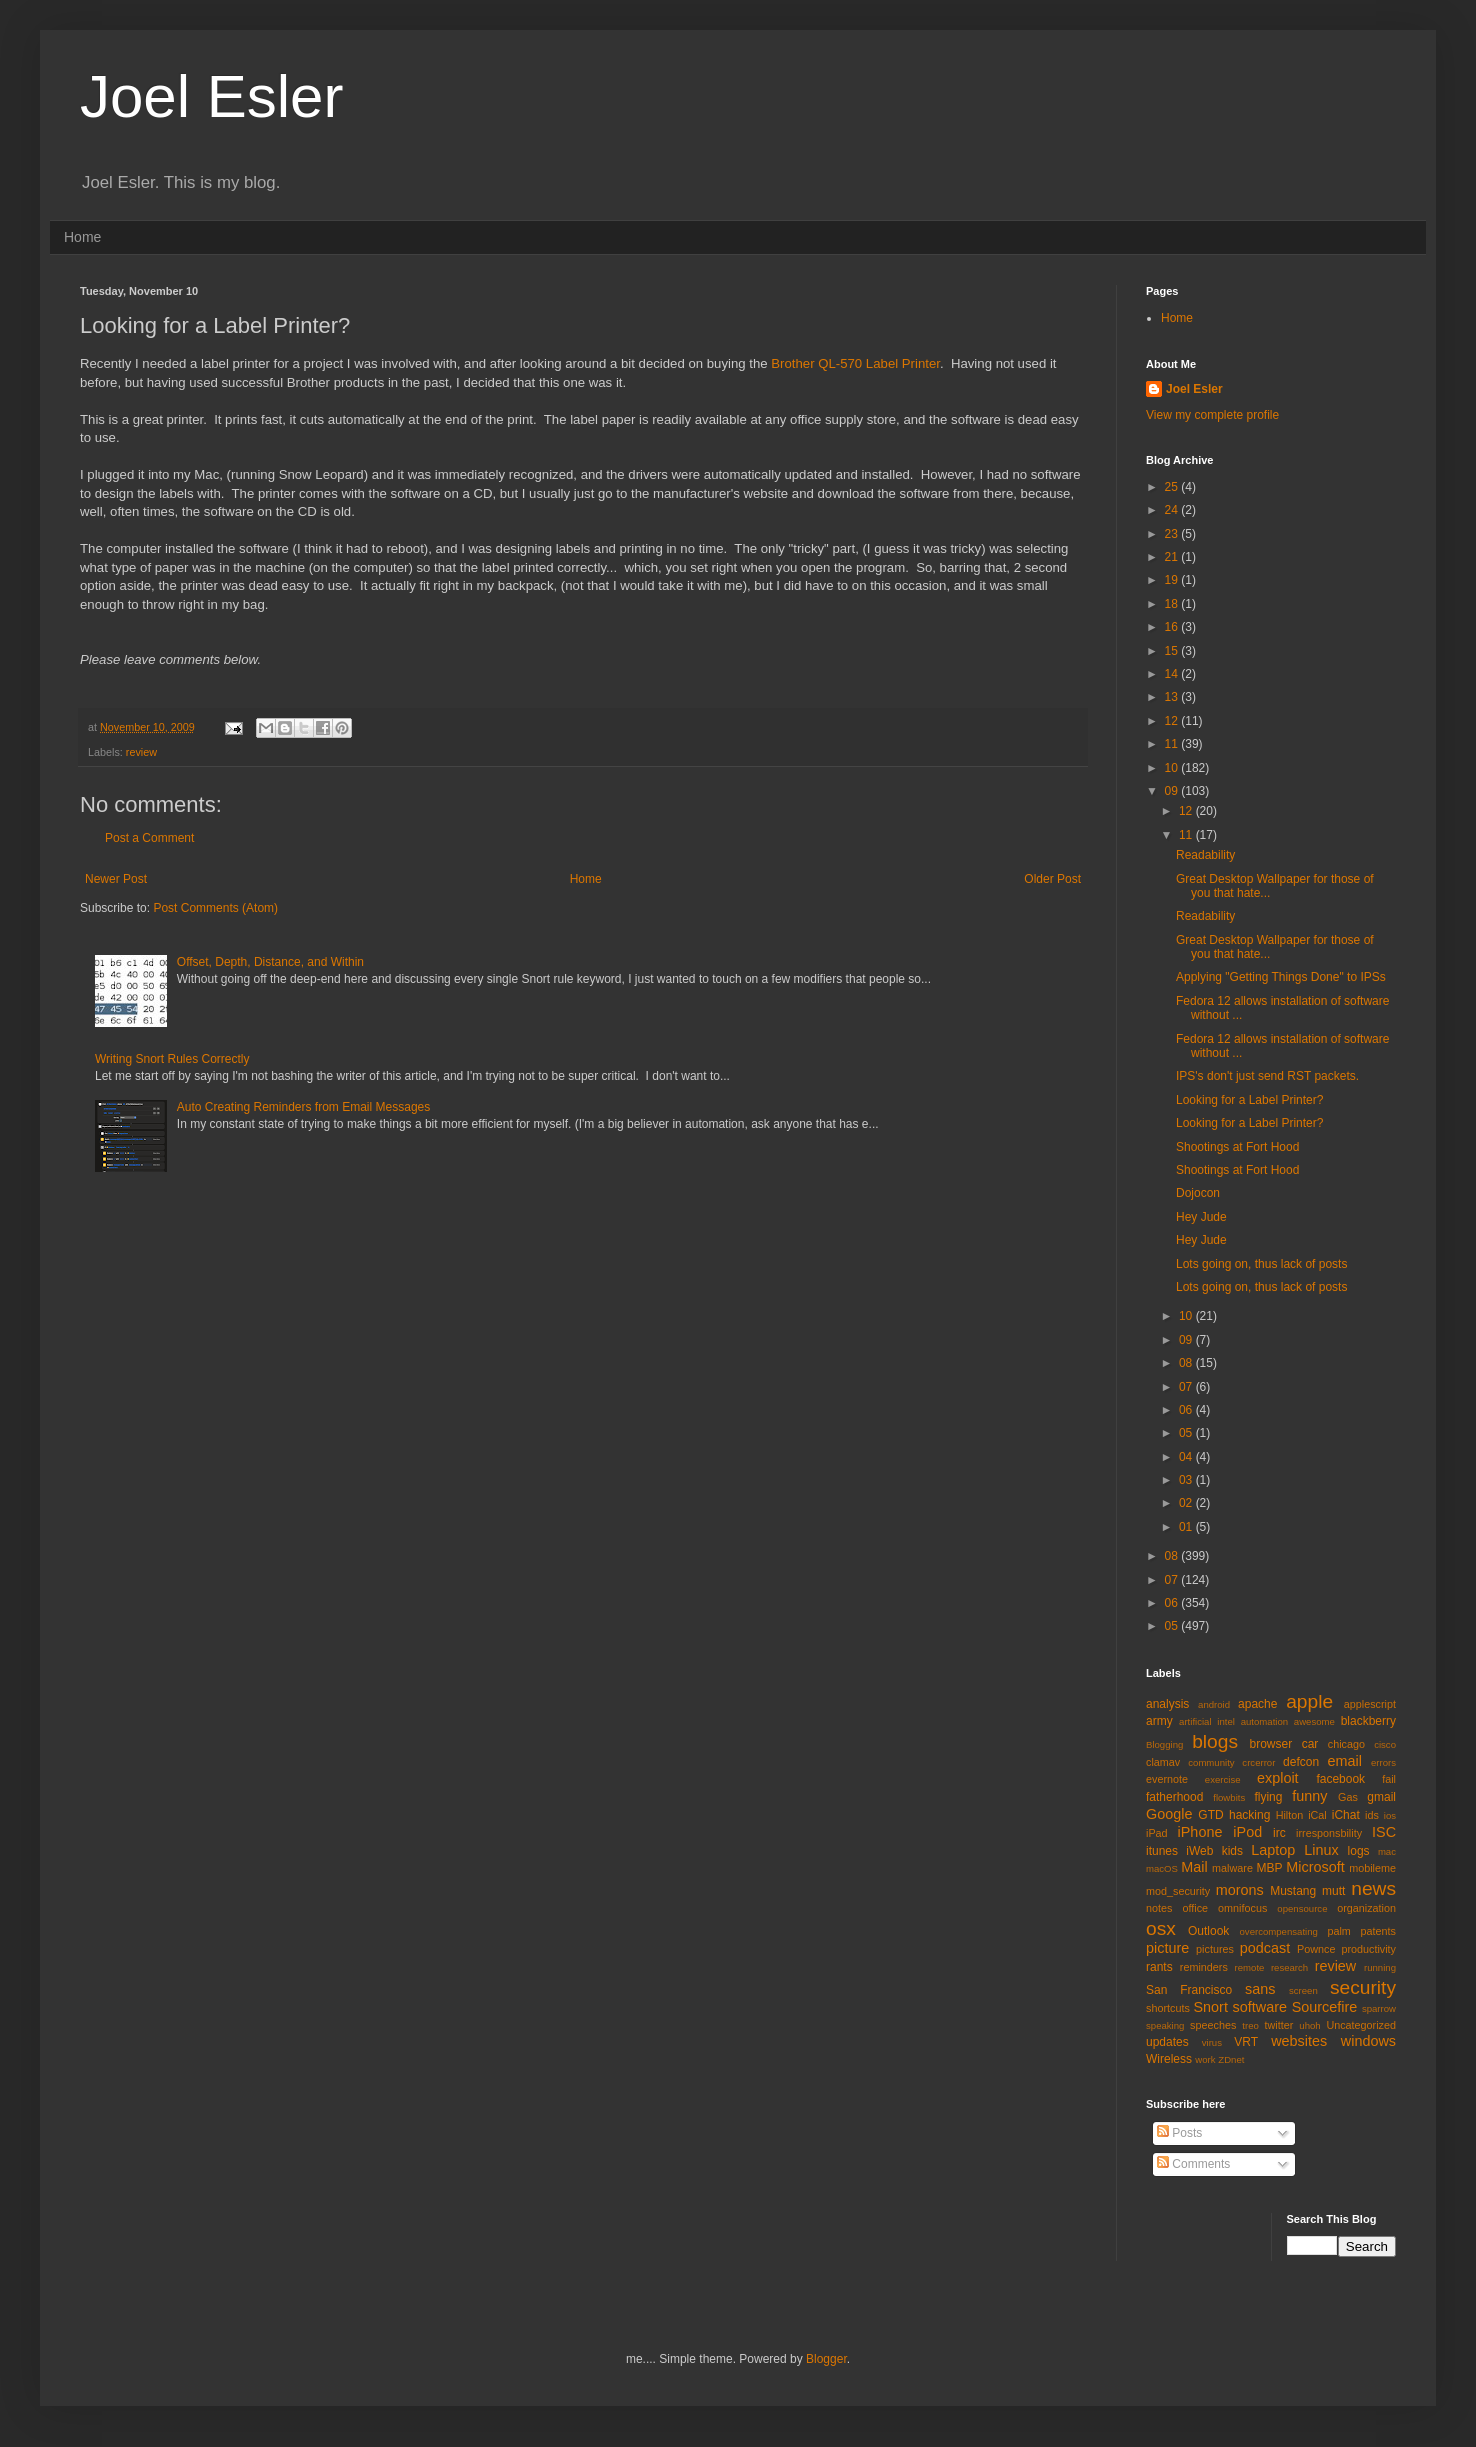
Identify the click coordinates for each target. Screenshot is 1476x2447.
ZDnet (1231, 2059)
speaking (1165, 2025)
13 (1173, 697)
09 (1173, 791)
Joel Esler (211, 96)
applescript (1370, 1704)
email (1345, 1761)
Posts (1179, 2133)
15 (1173, 651)
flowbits (1229, 1797)
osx (1161, 1928)
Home (82, 237)
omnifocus (1242, 1908)
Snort (1210, 2007)
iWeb (1199, 1851)
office (1195, 1908)
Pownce (1316, 1949)
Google (1169, 1814)
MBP (1269, 1868)
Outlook (1208, 1931)
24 (1173, 510)
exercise (1223, 1779)
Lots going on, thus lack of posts (1261, 1264)
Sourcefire (1325, 2007)
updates (1167, 2042)
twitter (1279, 2025)
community (1211, 1762)
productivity (1368, 1949)
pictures (1215, 1949)
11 (1173, 744)
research (1289, 1967)
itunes (1162, 1851)
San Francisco (1189, 1990)
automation (1264, 1721)
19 (1173, 580)
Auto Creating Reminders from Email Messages (303, 1107)
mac (1387, 1851)
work (1205, 2059)
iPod (1247, 1832)
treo (1250, 2025)
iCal (1317, 1815)
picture (1167, 1948)
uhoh (1309, 2025)
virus (1212, 2042)
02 (1187, 1503)
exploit (1278, 1778)
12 (1173, 721)
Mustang (1293, 1891)
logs (1359, 1851)
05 (1187, 1433)
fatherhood (1174, 1797)
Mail (1194, 1867)
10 (1173, 768)
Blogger (826, 2359)
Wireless (1169, 2059)
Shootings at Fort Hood (1237, 1147)
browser (1270, 1744)
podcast (1265, 1948)
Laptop (1273, 1850)
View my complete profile (1212, 415)
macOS (1162, 1868)
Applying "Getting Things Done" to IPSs (1281, 977)
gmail (1381, 1797)
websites (1299, 2041)
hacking (1249, 1815)
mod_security (1178, 1891)
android (1214, 1704)
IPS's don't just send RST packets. (1267, 1076)
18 (1173, 604)
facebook (1340, 1779)
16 (1173, 627)
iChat (1346, 1815)
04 (1187, 1457)
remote (1250, 1967)
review (141, 752)
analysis (1167, 1704)
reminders (1204, 1967)
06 (1187, 1410)
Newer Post (116, 879)
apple (1309, 1701)
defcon (1301, 1762)
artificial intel (1207, 1721)
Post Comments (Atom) (215, 908)
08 (1187, 1363)
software (1260, 2007)
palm (1338, 1931)
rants (1159, 1967)
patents (1378, 1931)
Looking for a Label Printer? (1249, 1100)
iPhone (1200, 1832)
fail (1389, 1779)
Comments (1193, 2164)
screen (1303, 1990)
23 (1173, 534)
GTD (1210, 1815)
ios (1390, 1815)
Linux (1321, 1850)
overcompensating (1279, 1931)
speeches (1213, 2025)
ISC (1384, 1832)
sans (1260, 1989)
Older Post (1052, 879)
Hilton (1290, 1815)
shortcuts (1168, 2008)
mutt (1333, 1891)
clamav (1163, 1762)
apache (1257, 1704)
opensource (1302, 1908)
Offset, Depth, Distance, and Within (270, 962)
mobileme (1372, 1868)
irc (1279, 1833)
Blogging (1164, 1744)
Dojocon (1198, 1193)
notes (1159, 1908)
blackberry (1368, 1721)
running (1380, 1967)
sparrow (1379, 2008)
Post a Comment (149, 838)
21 (1173, 557)
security (1363, 1987)
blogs (1215, 1741)
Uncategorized (1361, 2025)
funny (1309, 1796)
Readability (1205, 855)
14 (1173, 674)
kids (1232, 1851)
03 (1187, 1480)
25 (1173, 487)
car (1310, 1744)
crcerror (1258, 1762)
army (1159, 1721)
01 (1187, 1527)
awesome (1314, 1721)
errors (1383, 1762)
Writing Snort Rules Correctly (172, 1059)
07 (1187, 1387)
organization (1366, 1908)
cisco (1385, 1744)
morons (1240, 1890)
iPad (1157, 1833)
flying (1268, 1797)
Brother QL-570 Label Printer (855, 363)
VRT (1246, 2042)
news (1373, 1888)
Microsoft (1315, 1867)
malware (1232, 1868)
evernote (1167, 1779)
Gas (1348, 1797)
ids (1372, 1815)
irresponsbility (1329, 1833)
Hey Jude (1201, 1217)
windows (1368, 2041)
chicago (1346, 1744)
